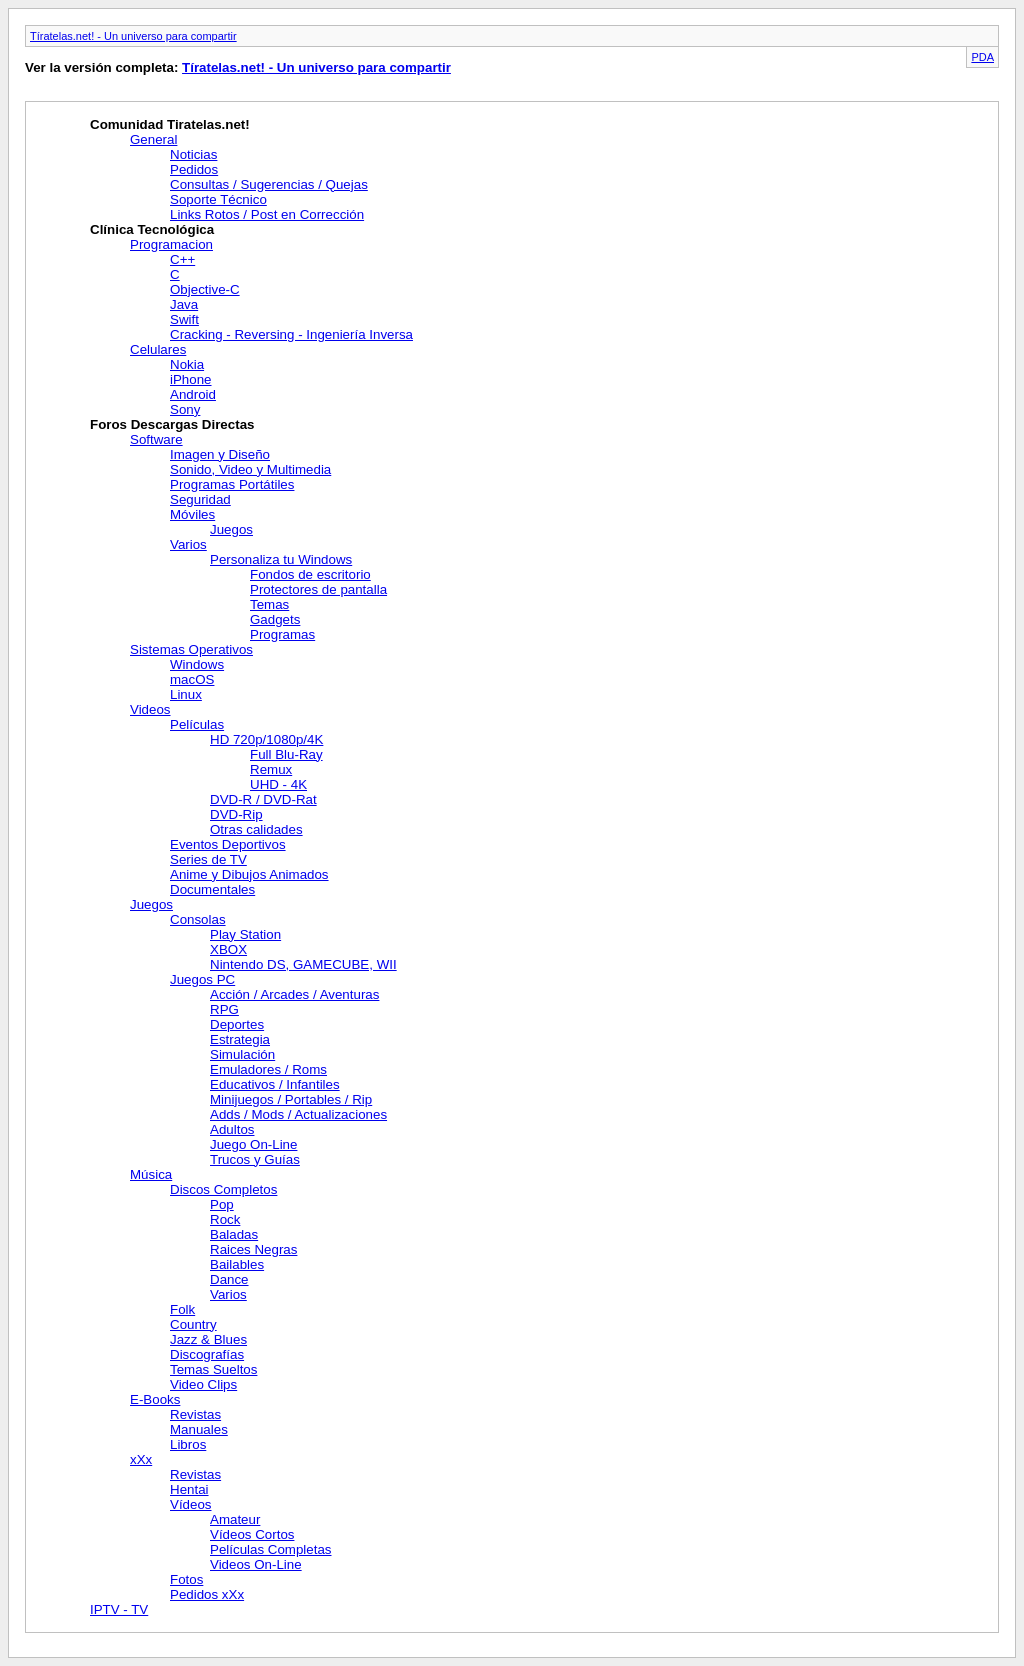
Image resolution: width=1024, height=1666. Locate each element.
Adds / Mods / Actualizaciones (298, 1114)
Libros (188, 1444)
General (153, 139)
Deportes (237, 1024)
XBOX (228, 949)
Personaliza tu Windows (281, 559)
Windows (197, 664)
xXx (141, 1459)
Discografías (207, 1354)
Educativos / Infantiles (275, 1084)
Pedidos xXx (207, 1594)
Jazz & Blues (208, 1339)
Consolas (198, 919)
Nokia (187, 364)
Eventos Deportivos (228, 844)
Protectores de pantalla (318, 589)
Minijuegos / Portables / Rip (291, 1099)
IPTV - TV (119, 1609)
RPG (224, 1009)
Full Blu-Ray (286, 754)
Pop (222, 1204)
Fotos (186, 1579)
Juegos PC (202, 979)
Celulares (158, 349)
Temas (269, 604)
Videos (150, 709)
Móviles (192, 514)
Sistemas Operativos (191, 649)
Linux (186, 694)
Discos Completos (223, 1189)
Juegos (231, 529)
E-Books (155, 1399)
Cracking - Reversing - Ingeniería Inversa (291, 334)
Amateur (235, 1519)
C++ (182, 259)
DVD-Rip (236, 814)
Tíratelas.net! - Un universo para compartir (133, 36)
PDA (982, 57)
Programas (282, 634)
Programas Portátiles (232, 484)
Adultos (232, 1129)
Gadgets (275, 619)
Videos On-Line (256, 1564)
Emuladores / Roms (268, 1069)
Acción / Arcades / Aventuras (294, 994)
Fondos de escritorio (310, 574)
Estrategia (240, 1039)
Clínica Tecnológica (152, 229)
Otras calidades (256, 829)
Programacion (171, 244)
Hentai (189, 1489)
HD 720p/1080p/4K (266, 739)
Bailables (237, 1264)
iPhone (191, 379)
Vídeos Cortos (252, 1534)
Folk (182, 1309)
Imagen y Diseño (220, 454)
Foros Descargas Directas (172, 424)
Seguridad (200, 499)
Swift (184, 319)
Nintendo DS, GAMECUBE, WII (303, 964)
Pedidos (194, 169)
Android (193, 394)
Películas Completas (271, 1549)
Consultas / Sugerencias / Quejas (269, 184)
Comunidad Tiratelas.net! (170, 124)
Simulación (242, 1054)
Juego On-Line (253, 1144)
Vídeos (191, 1504)
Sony (185, 409)
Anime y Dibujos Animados (249, 874)
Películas (197, 724)
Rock (225, 1219)
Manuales (199, 1429)
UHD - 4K (278, 784)
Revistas (195, 1414)
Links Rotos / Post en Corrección (267, 214)
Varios (188, 544)
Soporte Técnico (218, 199)
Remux (271, 769)
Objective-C (205, 289)
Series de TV (208, 859)
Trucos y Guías (255, 1159)
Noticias (193, 154)
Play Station (245, 934)
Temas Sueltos (213, 1369)
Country (193, 1324)
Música (151, 1174)
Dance (229, 1279)
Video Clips (203, 1384)
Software (156, 439)
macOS (192, 679)
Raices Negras (253, 1249)
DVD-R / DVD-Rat (263, 799)
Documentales (212, 889)
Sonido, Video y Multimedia (250, 469)
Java (184, 304)
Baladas (234, 1234)
